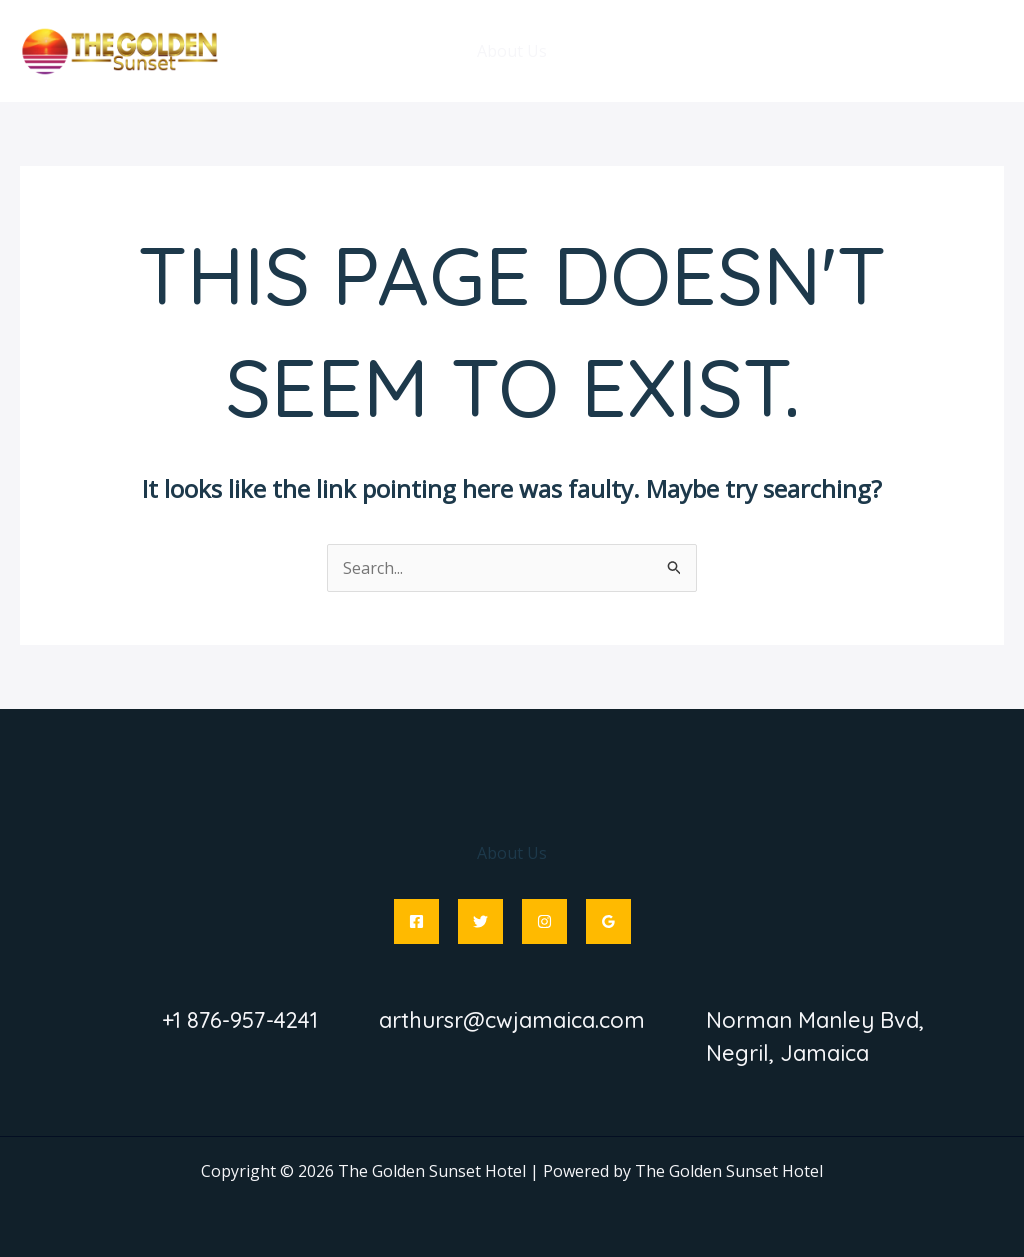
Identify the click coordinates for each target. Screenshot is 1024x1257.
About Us (512, 51)
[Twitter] (480, 921)
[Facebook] (416, 921)
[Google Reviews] (608, 921)
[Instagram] (544, 921)
